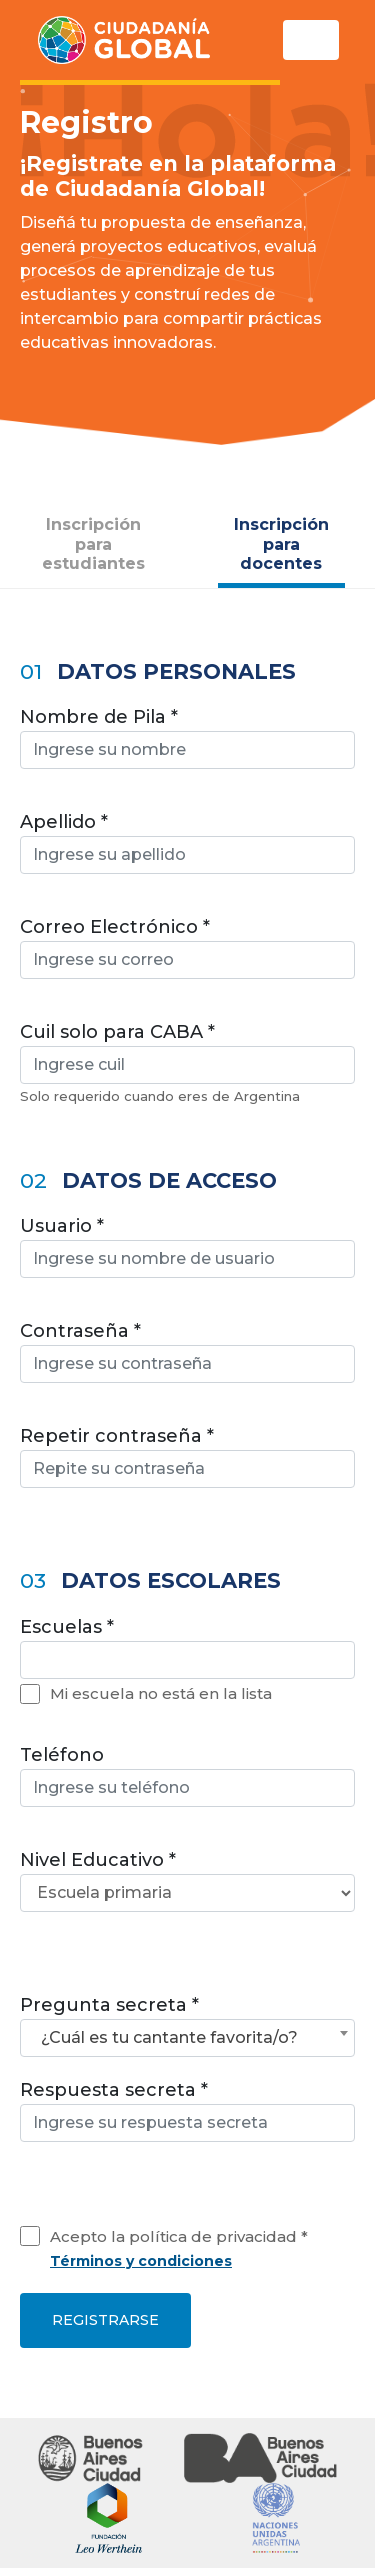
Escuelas (61, 1627)
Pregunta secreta (103, 2005)
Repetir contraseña (111, 1436)
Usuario (56, 1226)
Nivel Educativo (92, 1860)
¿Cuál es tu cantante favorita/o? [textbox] (169, 2037)
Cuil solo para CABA (111, 1032)
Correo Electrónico (109, 927)
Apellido (58, 822)
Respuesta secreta (108, 2090)
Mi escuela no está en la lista (161, 1693)
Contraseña (74, 1331)
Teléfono (62, 1755)
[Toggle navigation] (311, 40)
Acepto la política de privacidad (173, 2236)
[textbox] (33, 1659)
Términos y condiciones (141, 2261)
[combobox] (187, 1660)
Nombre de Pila (93, 717)
